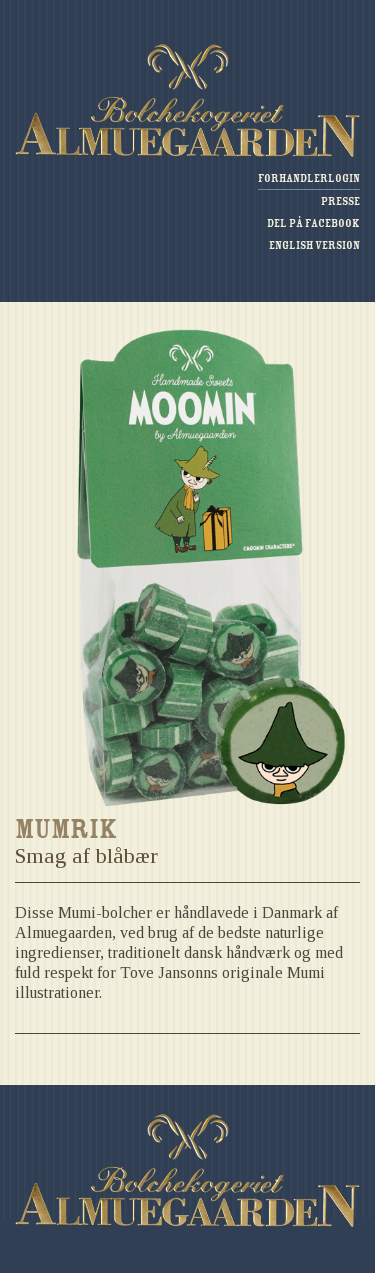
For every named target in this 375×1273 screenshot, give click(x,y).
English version (314, 245)
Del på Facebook (313, 223)
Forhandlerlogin (309, 178)
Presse (340, 201)
